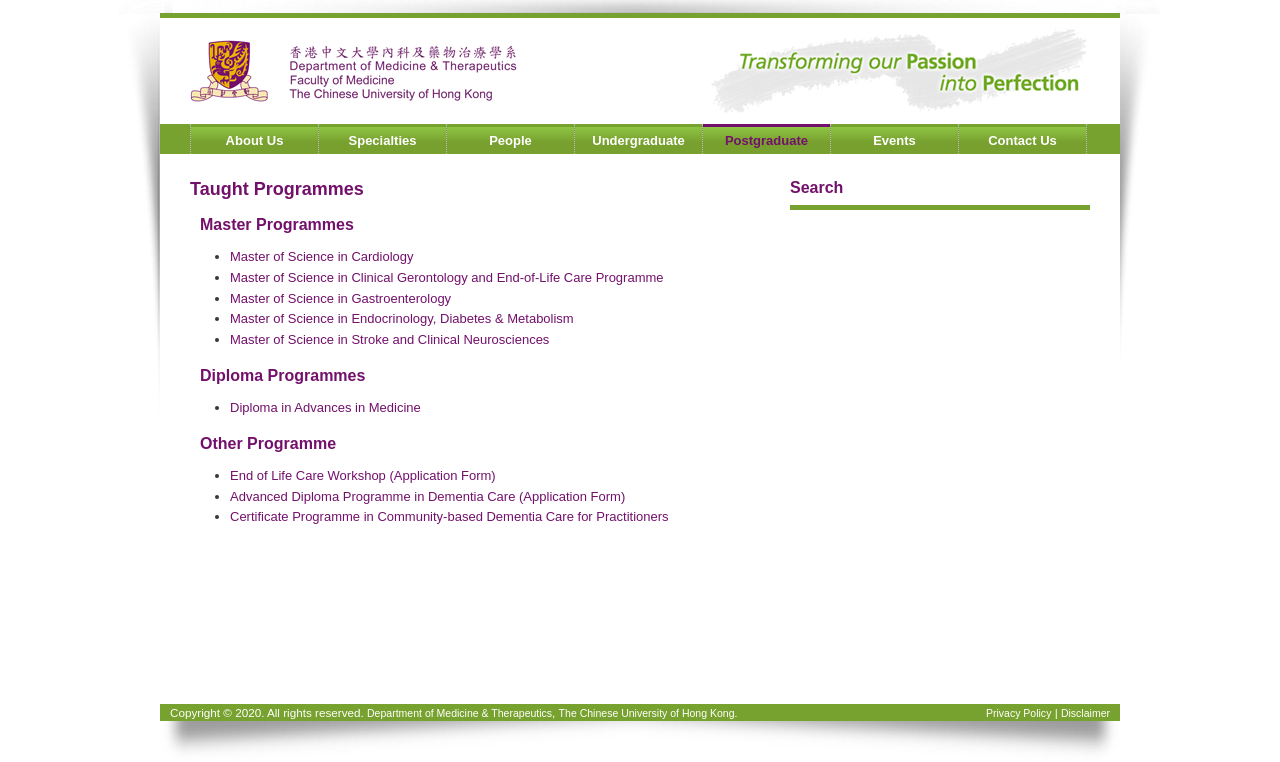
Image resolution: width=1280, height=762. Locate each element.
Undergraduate (638, 140)
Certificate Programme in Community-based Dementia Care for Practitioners (449, 516)
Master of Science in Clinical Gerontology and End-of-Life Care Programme (447, 277)
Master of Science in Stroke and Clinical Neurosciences (389, 339)
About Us (255, 140)
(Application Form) (442, 475)
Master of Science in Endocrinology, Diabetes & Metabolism (402, 318)
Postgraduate (766, 140)
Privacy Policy (1018, 713)
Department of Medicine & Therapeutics (459, 713)
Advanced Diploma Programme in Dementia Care (372, 496)
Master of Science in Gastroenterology (340, 298)
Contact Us (1022, 140)
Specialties (383, 140)
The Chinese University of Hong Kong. (648, 713)
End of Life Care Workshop (308, 475)
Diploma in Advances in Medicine (325, 407)
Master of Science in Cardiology (322, 256)
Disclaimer (1085, 713)
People (510, 140)
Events (894, 140)
